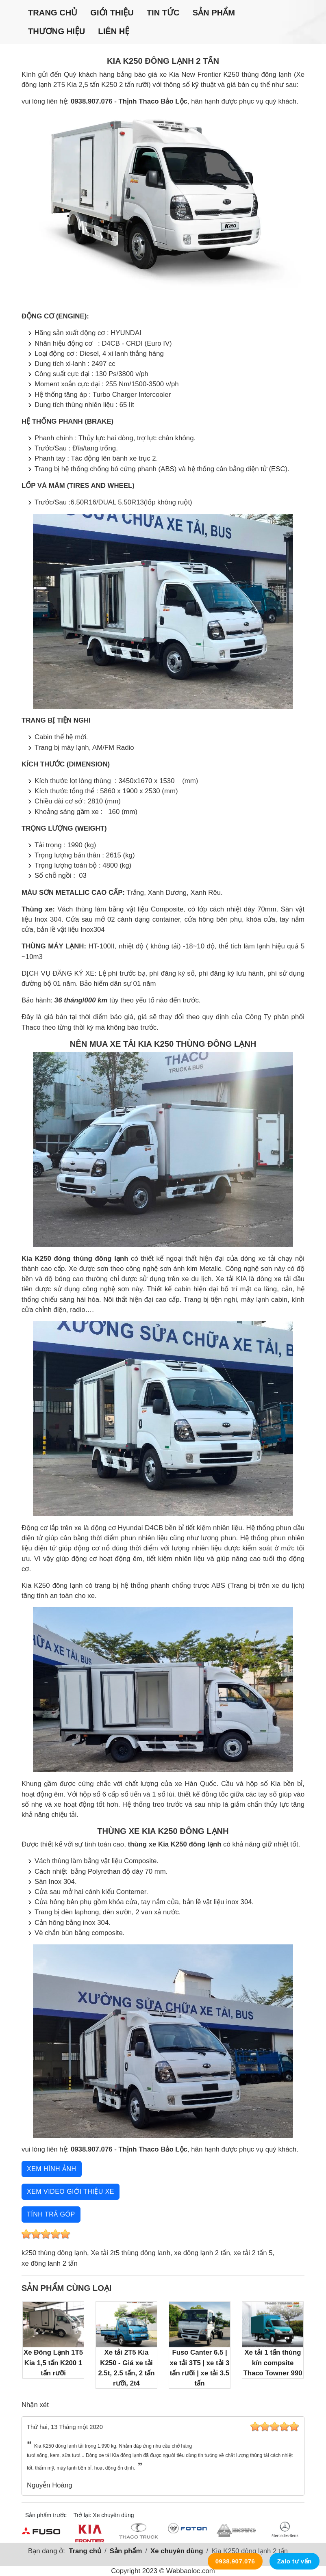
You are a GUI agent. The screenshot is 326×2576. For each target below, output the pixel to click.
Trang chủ (52, 12)
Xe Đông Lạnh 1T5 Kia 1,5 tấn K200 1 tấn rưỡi (53, 2339)
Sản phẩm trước (46, 2515)
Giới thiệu (111, 12)
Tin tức (163, 12)
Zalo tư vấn (294, 2561)
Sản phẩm (214, 12)
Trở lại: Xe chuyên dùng (104, 2515)
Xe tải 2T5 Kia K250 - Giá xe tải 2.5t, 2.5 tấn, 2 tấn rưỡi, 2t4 (126, 2344)
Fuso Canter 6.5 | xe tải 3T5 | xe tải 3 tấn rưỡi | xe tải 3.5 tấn (199, 2344)
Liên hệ (113, 31)
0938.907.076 (235, 2561)
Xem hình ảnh (51, 2168)
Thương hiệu (56, 31)
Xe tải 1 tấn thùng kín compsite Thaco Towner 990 (272, 2339)
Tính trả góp (51, 2214)
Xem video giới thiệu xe (70, 2191)
